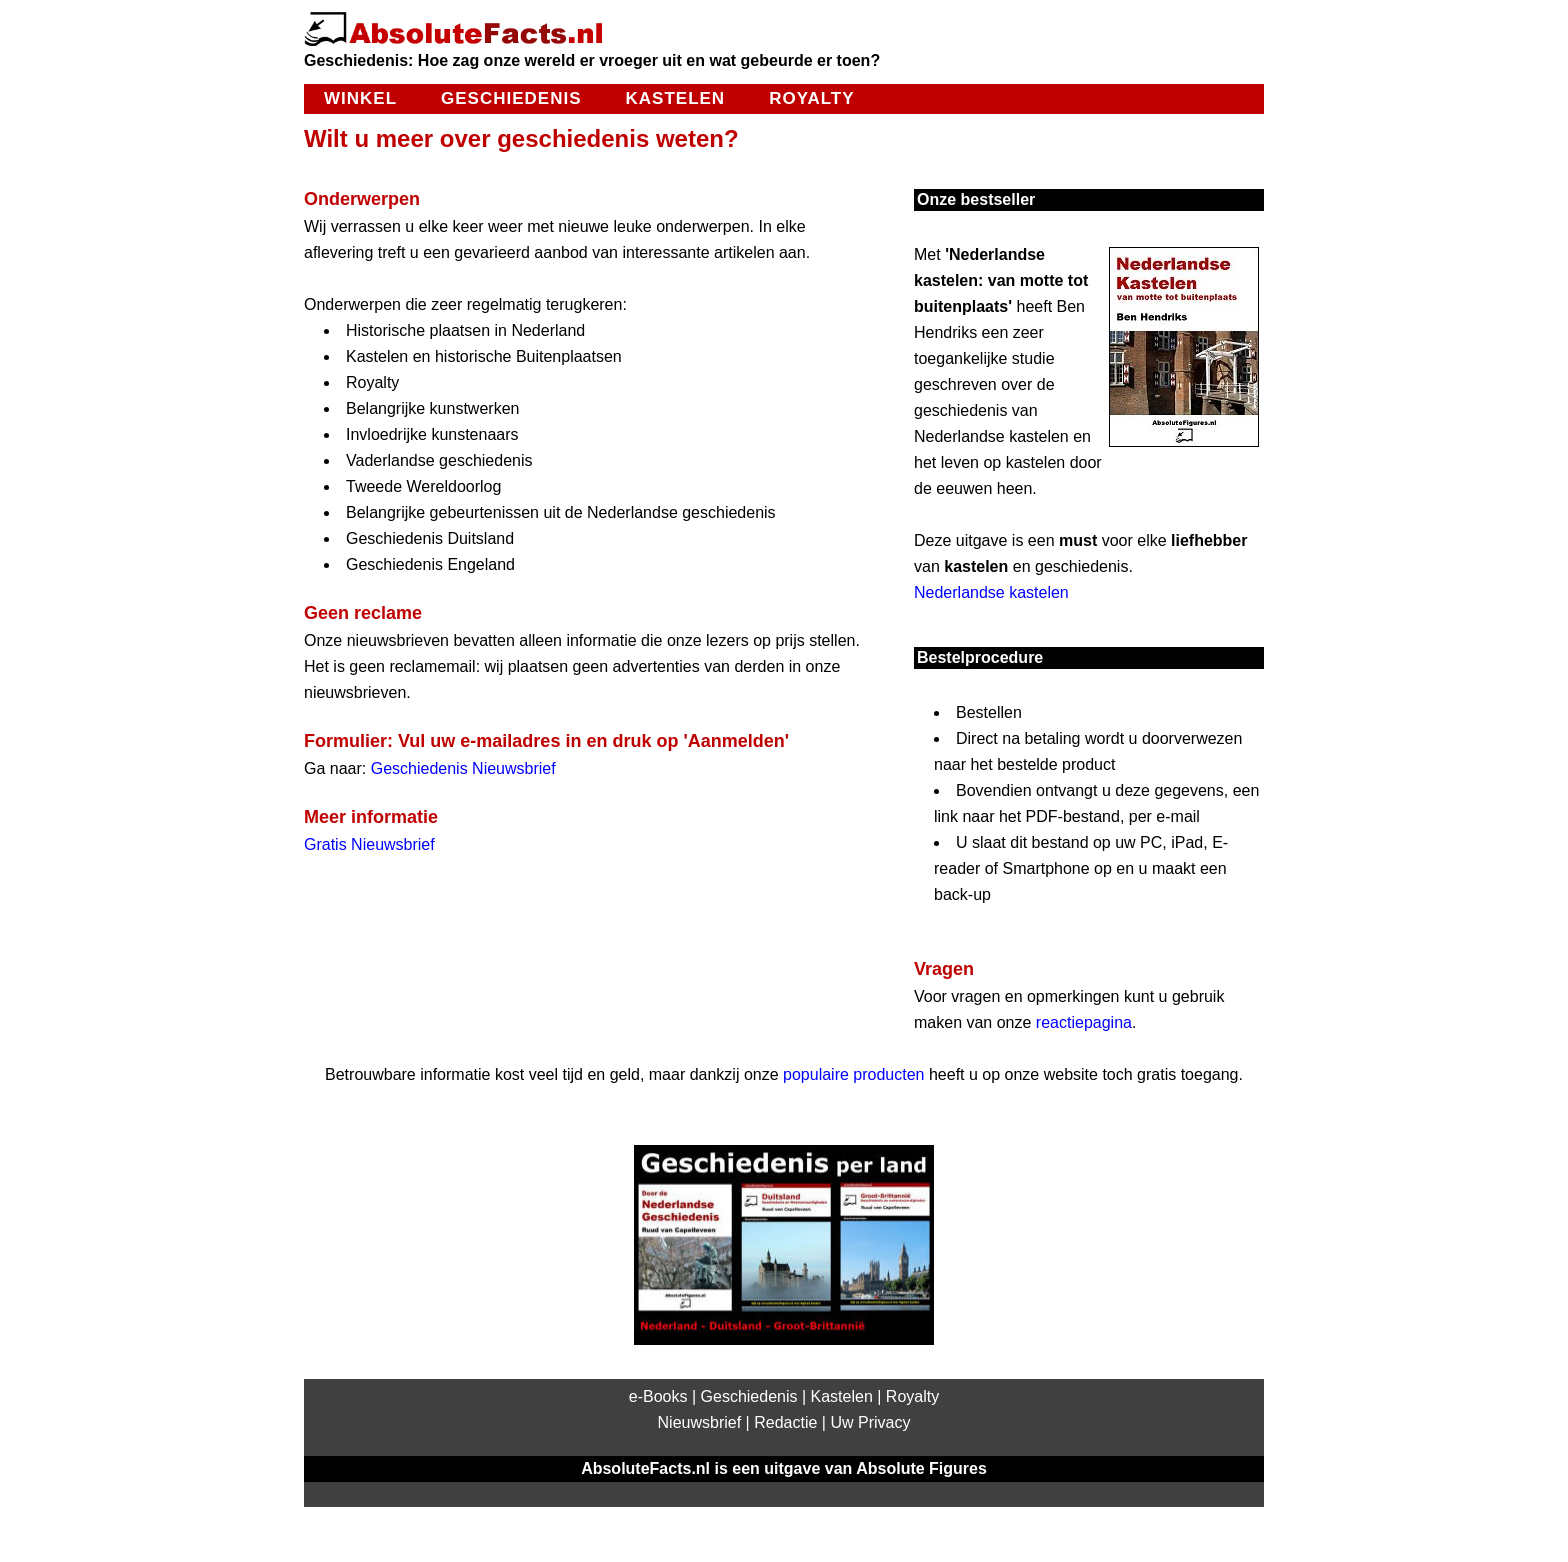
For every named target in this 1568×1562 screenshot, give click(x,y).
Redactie (785, 1422)
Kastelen (676, 98)
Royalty (811, 98)
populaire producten (853, 1074)
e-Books (658, 1396)
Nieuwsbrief (700, 1422)
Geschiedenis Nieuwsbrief (463, 768)
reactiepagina (1084, 1022)
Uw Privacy (870, 1422)
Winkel (360, 98)
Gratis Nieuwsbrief (369, 844)
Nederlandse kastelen (991, 592)
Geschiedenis (511, 98)
